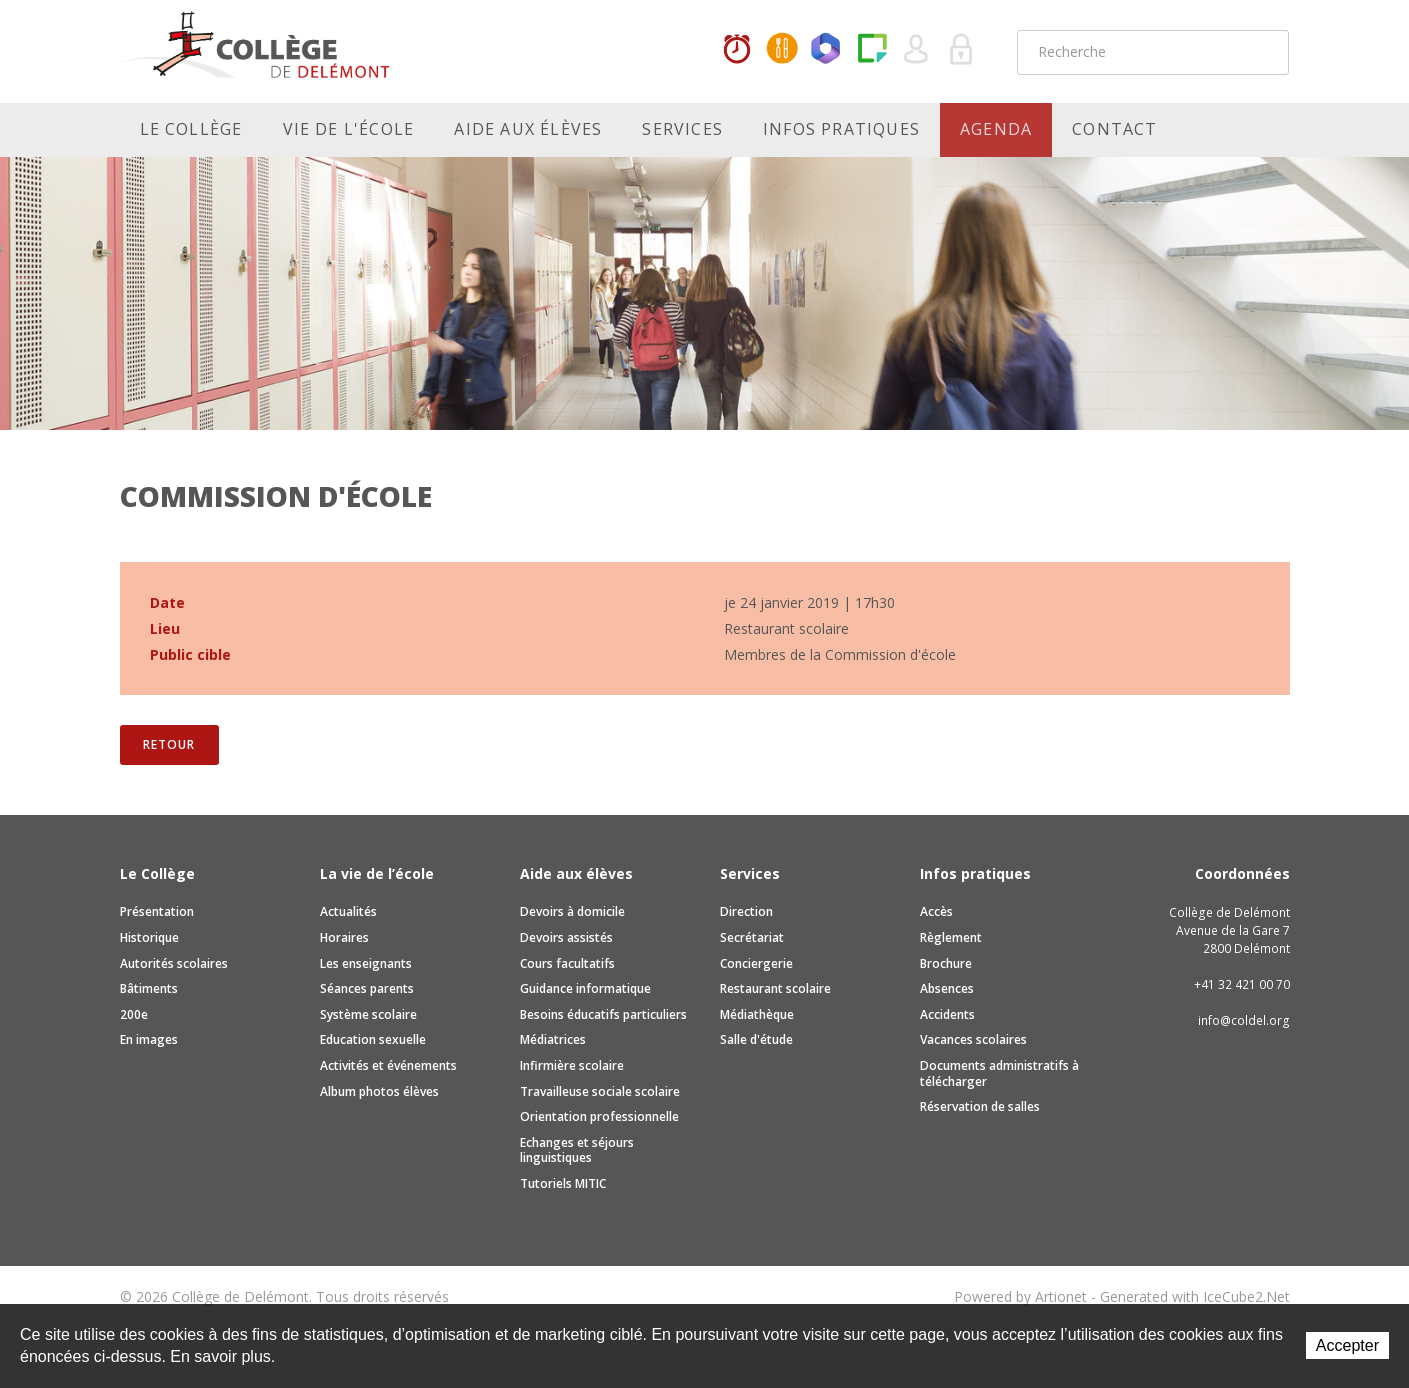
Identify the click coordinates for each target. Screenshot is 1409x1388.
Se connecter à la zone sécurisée (962, 50)
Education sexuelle (373, 1039)
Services (682, 129)
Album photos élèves (379, 1091)
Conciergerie (756, 963)
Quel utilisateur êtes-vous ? (917, 50)
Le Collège (191, 129)
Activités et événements (388, 1065)
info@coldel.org (1244, 1020)
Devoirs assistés (566, 937)
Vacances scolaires (973, 1039)
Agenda (996, 129)
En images (149, 1039)
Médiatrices (553, 1039)
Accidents (947, 1014)
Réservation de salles (980, 1106)
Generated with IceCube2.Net (1195, 1296)
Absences (947, 988)
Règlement (951, 937)
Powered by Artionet (1020, 1296)
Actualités (348, 911)
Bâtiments (149, 988)
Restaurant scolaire (775, 988)
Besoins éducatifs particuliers (603, 1014)
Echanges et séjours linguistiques (577, 1150)
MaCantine (782, 50)
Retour (168, 744)
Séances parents (367, 988)
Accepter (1347, 1345)
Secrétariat (752, 937)
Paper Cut (872, 50)
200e (134, 1014)
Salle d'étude (756, 1039)
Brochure (946, 963)
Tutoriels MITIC (563, 1183)
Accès (936, 911)
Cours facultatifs (567, 963)
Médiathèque (757, 1014)
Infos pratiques (841, 129)
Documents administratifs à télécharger (999, 1073)
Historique (149, 937)
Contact (1114, 129)
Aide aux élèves (528, 129)
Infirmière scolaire (572, 1065)
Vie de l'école (349, 129)
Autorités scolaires (174, 963)
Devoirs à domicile (572, 911)
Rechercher (1261, 52)
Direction (746, 911)
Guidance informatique (585, 988)
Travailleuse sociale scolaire (600, 1091)
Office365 (827, 50)
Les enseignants (366, 963)
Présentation (157, 911)
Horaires (737, 50)
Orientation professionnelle (599, 1116)
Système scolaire (368, 1014)
